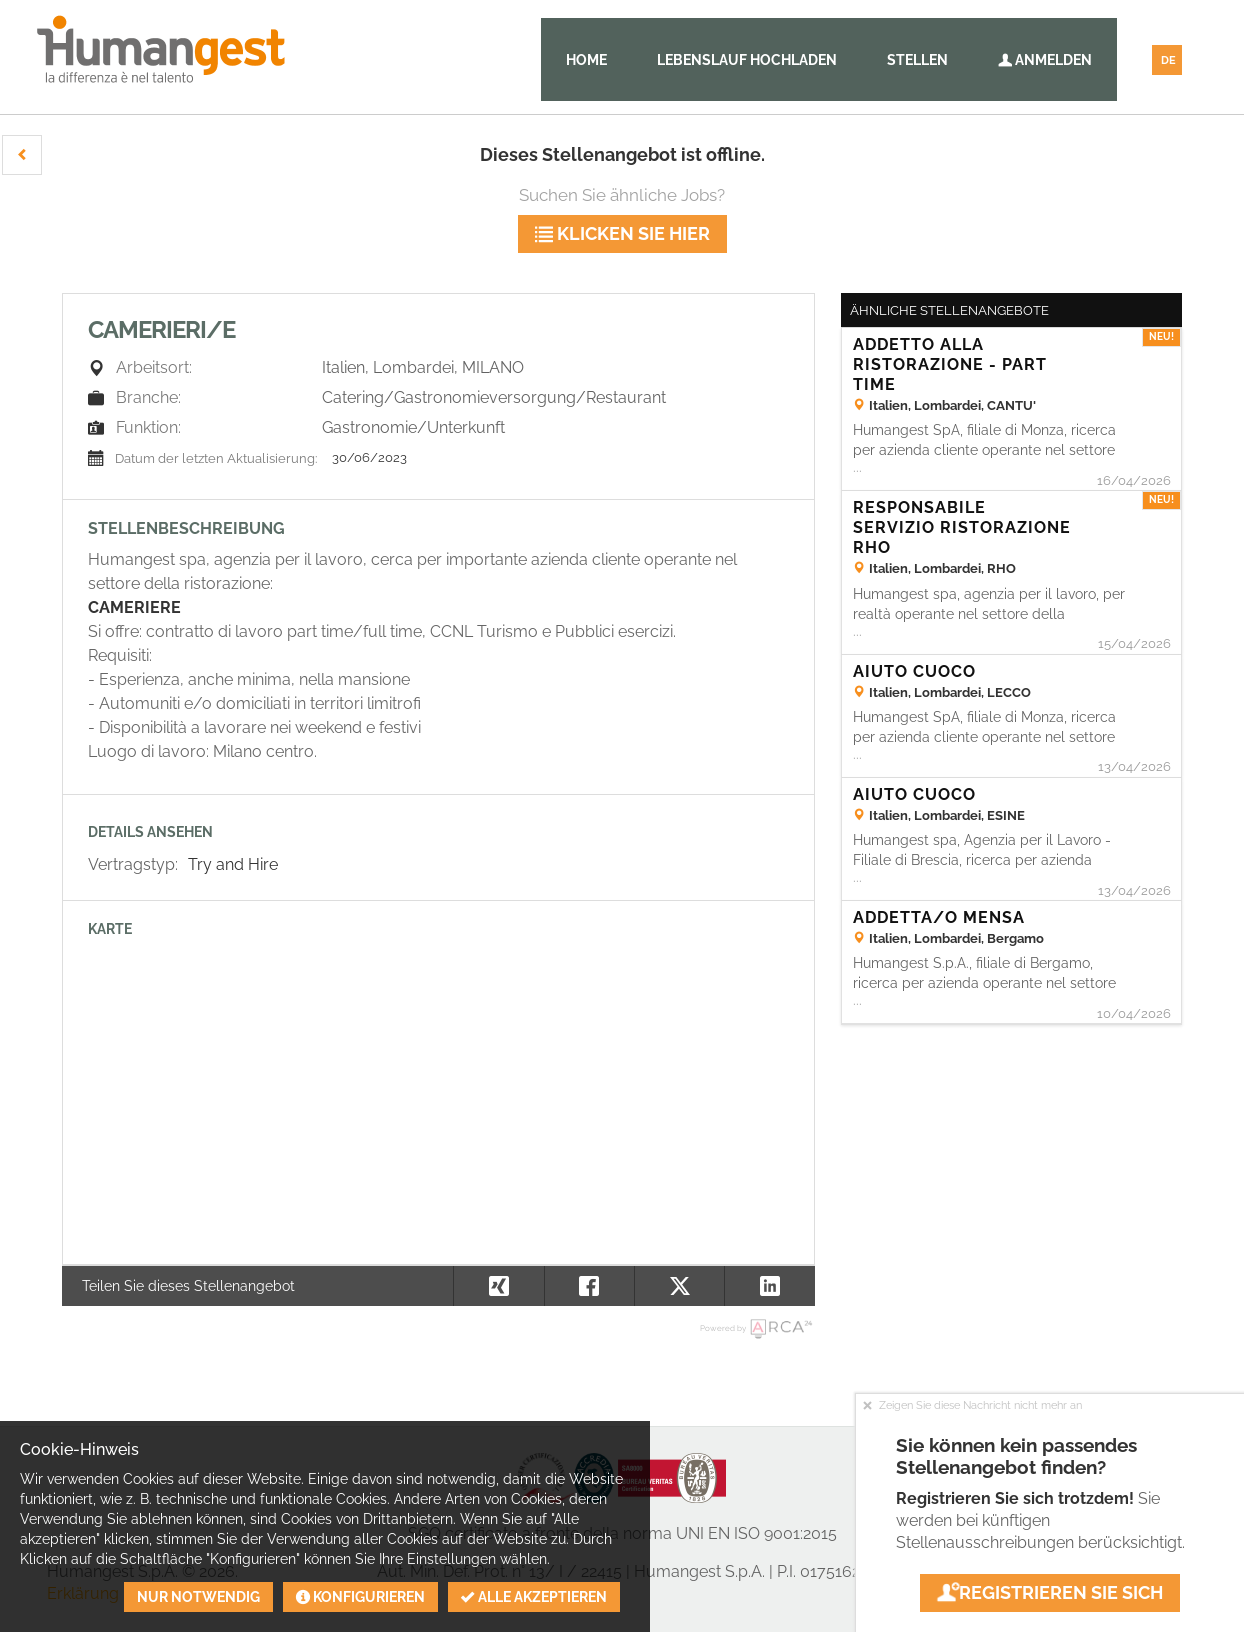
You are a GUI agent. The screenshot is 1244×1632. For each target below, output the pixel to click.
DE (1168, 60)
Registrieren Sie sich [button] (1050, 1592)
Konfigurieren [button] (360, 1597)
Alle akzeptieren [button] (534, 1597)
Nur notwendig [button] (198, 1597)
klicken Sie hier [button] (622, 233)
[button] (22, 155)
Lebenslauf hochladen (747, 60)
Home (586, 60)
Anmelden (1045, 60)
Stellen (917, 60)
